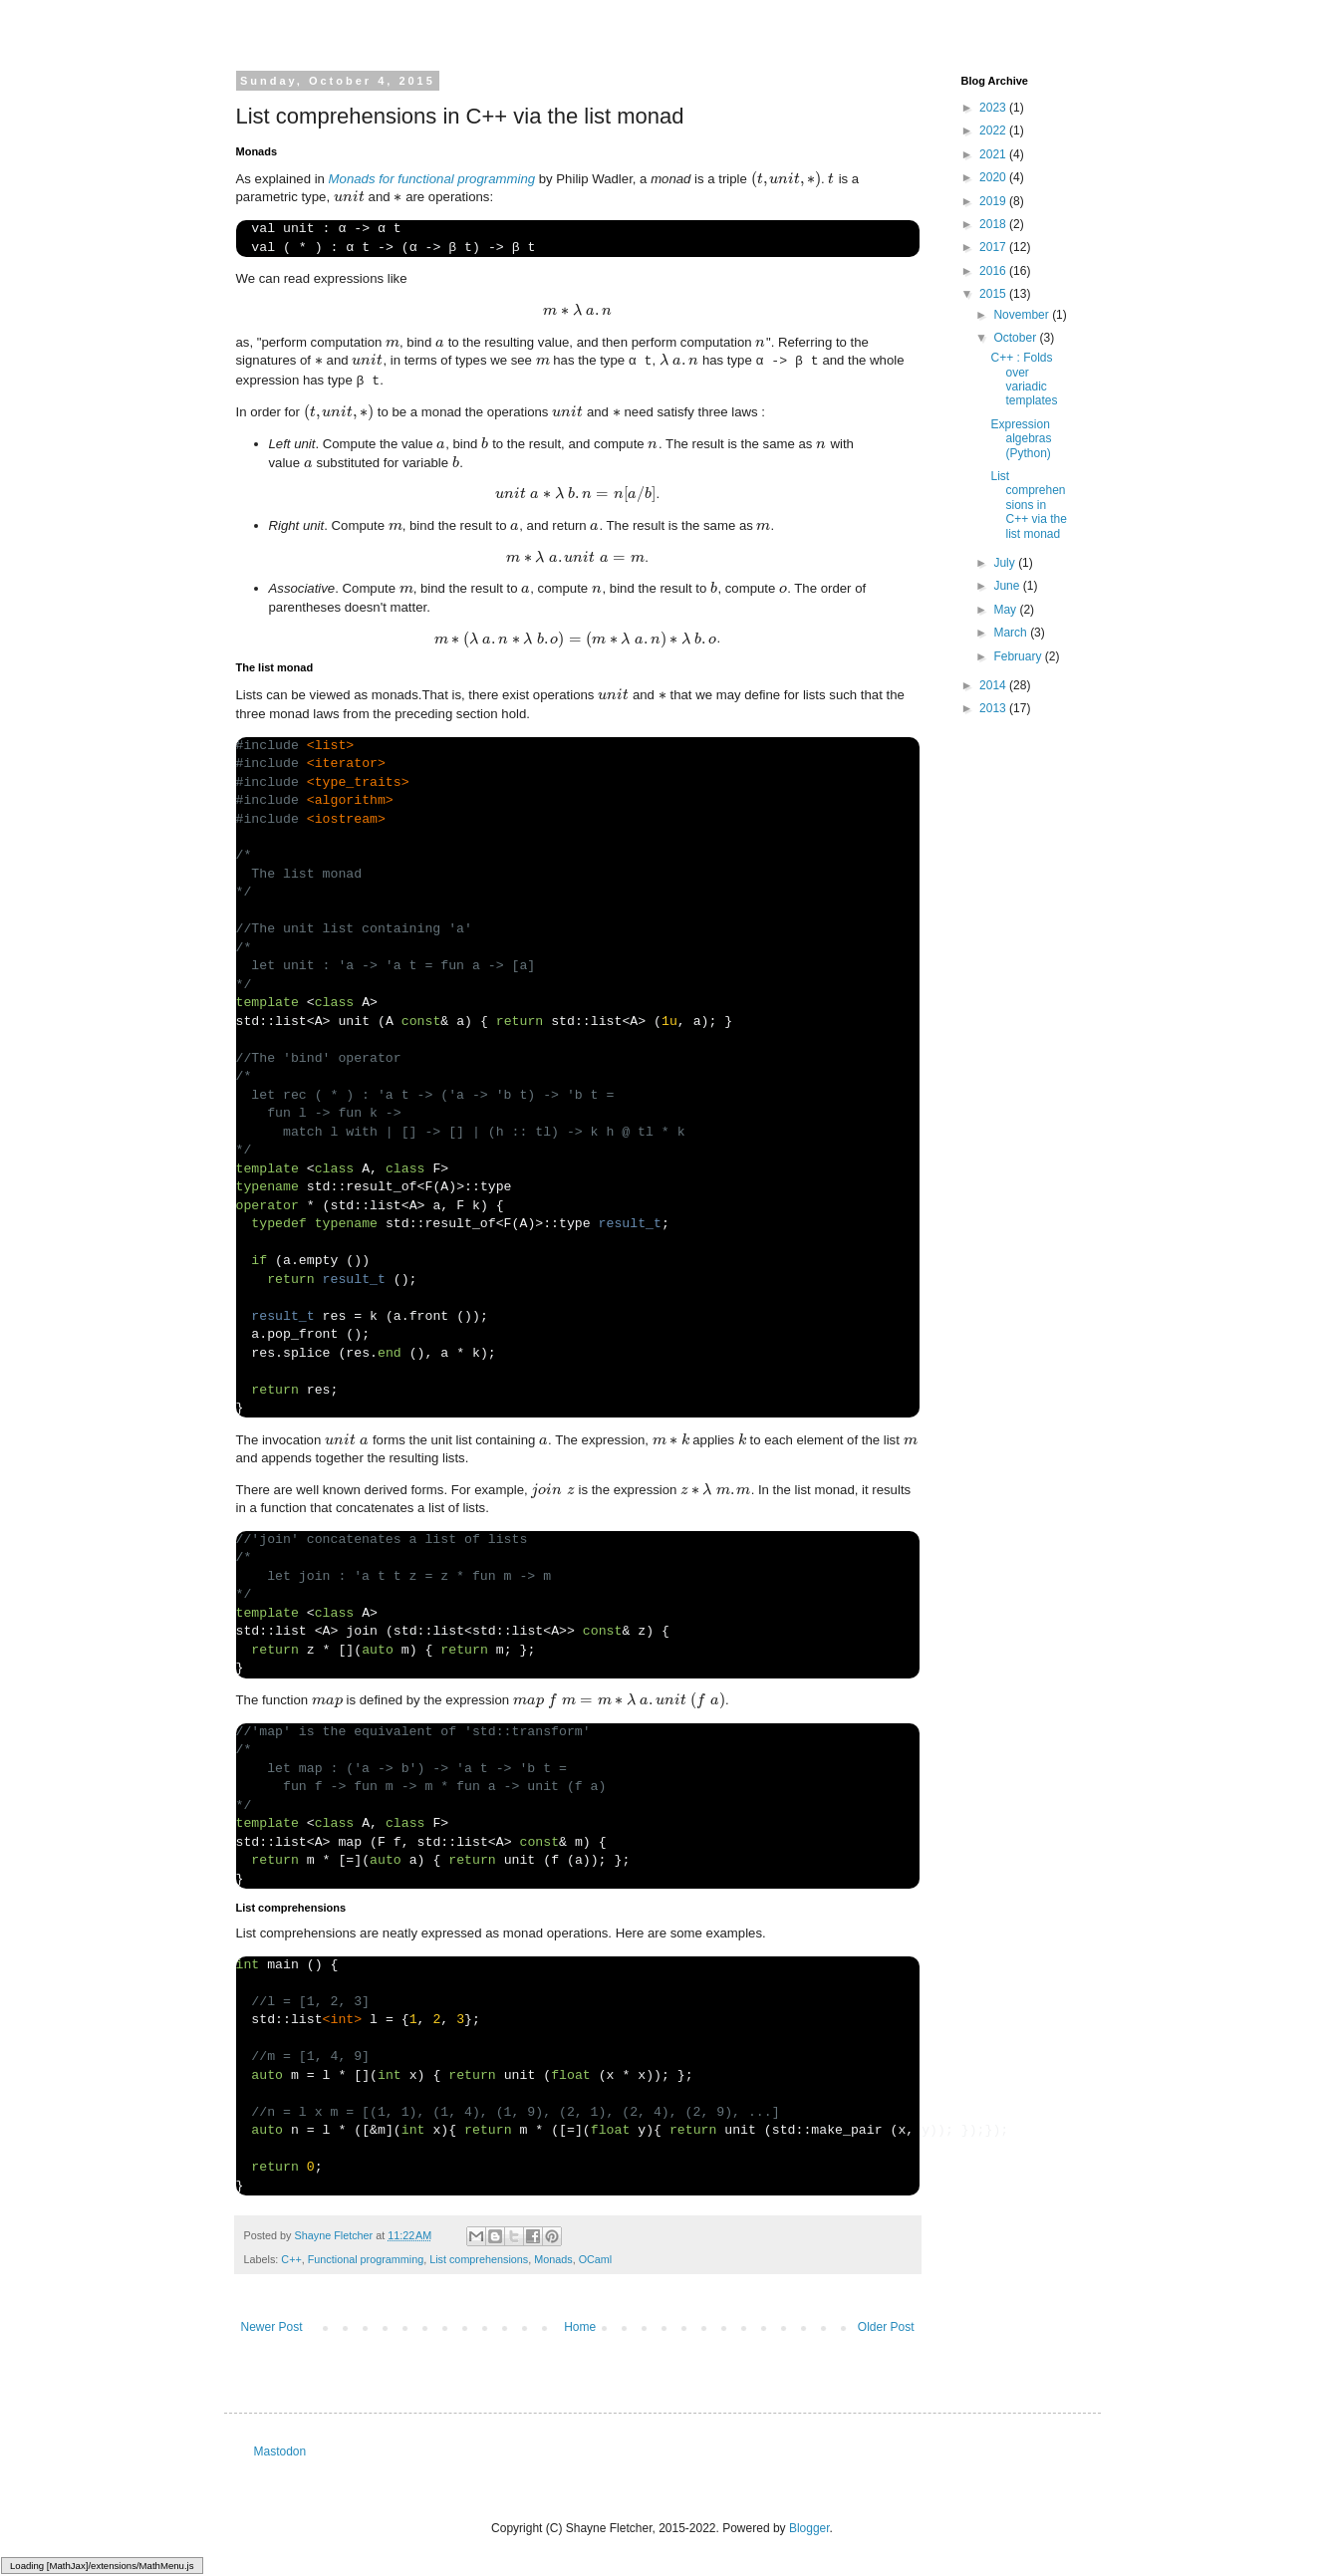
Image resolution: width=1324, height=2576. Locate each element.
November (1022, 315)
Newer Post (272, 2327)
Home (580, 2327)
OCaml (596, 2259)
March (1011, 633)
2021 (994, 154)
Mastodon (280, 2451)
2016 (994, 271)
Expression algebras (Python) (1020, 438)
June (1007, 586)
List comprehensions (478, 2259)
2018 (994, 224)
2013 (994, 708)
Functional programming (365, 2259)
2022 (994, 130)
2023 (994, 108)
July (1005, 563)
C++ (291, 2259)
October (1016, 338)
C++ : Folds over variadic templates (1023, 379)
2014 (994, 685)
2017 (994, 247)
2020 (994, 177)
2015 (994, 294)
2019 (994, 201)
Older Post (886, 2327)
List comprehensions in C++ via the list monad (1028, 505)
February (1018, 656)
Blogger (809, 2528)
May (1006, 610)
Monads (553, 2259)
